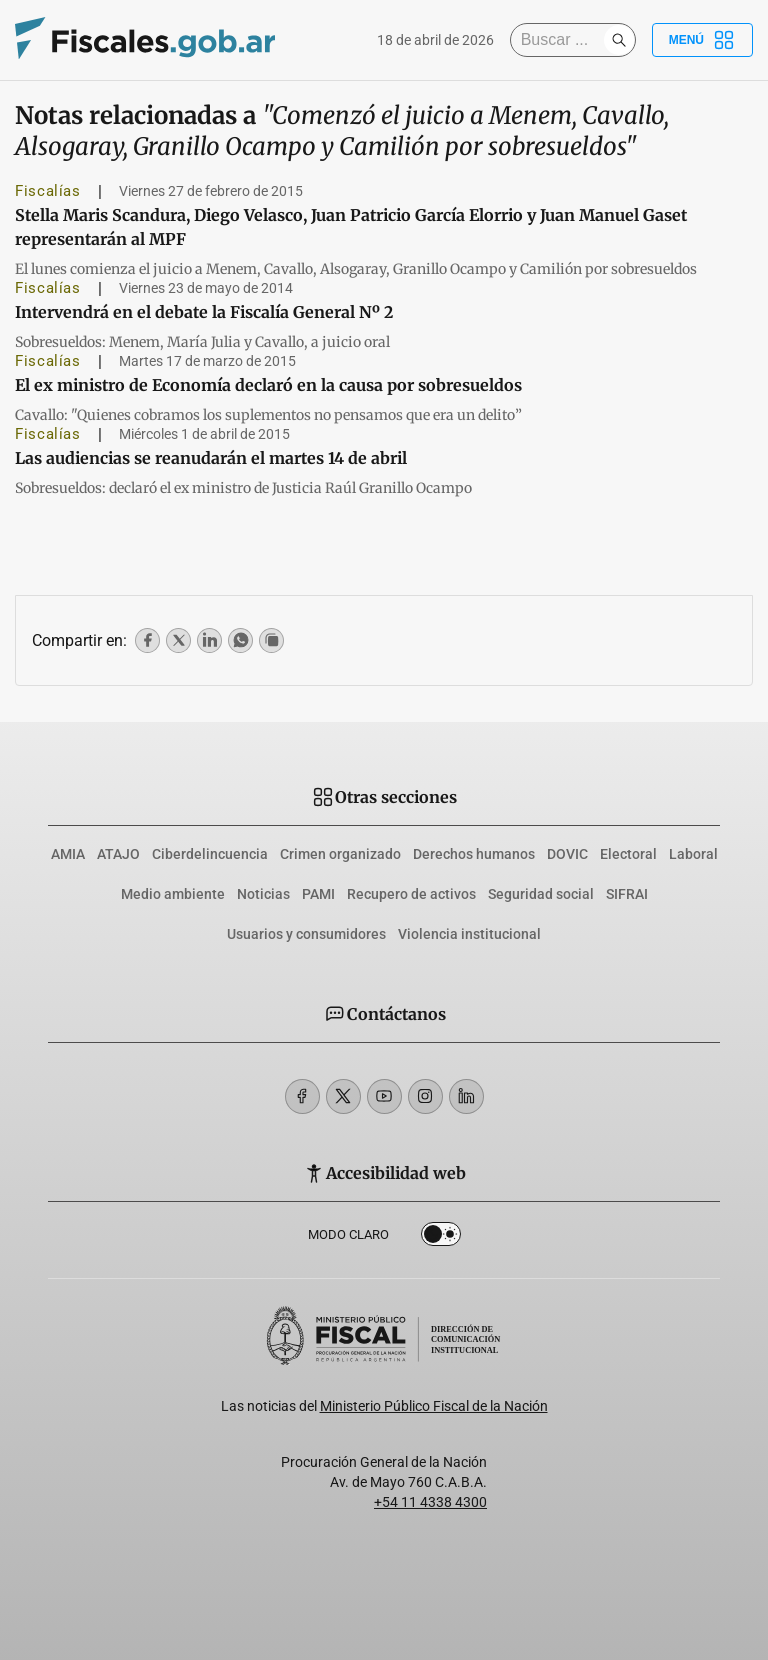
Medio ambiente (173, 894)
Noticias (263, 894)
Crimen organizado (340, 854)
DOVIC (567, 854)
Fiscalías (48, 191)
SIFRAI (627, 894)
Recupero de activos (411, 894)
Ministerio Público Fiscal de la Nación (434, 1406)
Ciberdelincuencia (210, 854)
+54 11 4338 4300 (430, 1502)
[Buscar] (562, 40)
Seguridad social (541, 894)
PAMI (318, 894)
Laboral (693, 854)
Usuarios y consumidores (306, 934)
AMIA (68, 854)
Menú (702, 40)
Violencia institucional (469, 934)
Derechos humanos (474, 854)
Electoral (628, 854)
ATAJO (118, 854)
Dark (441, 1238)
